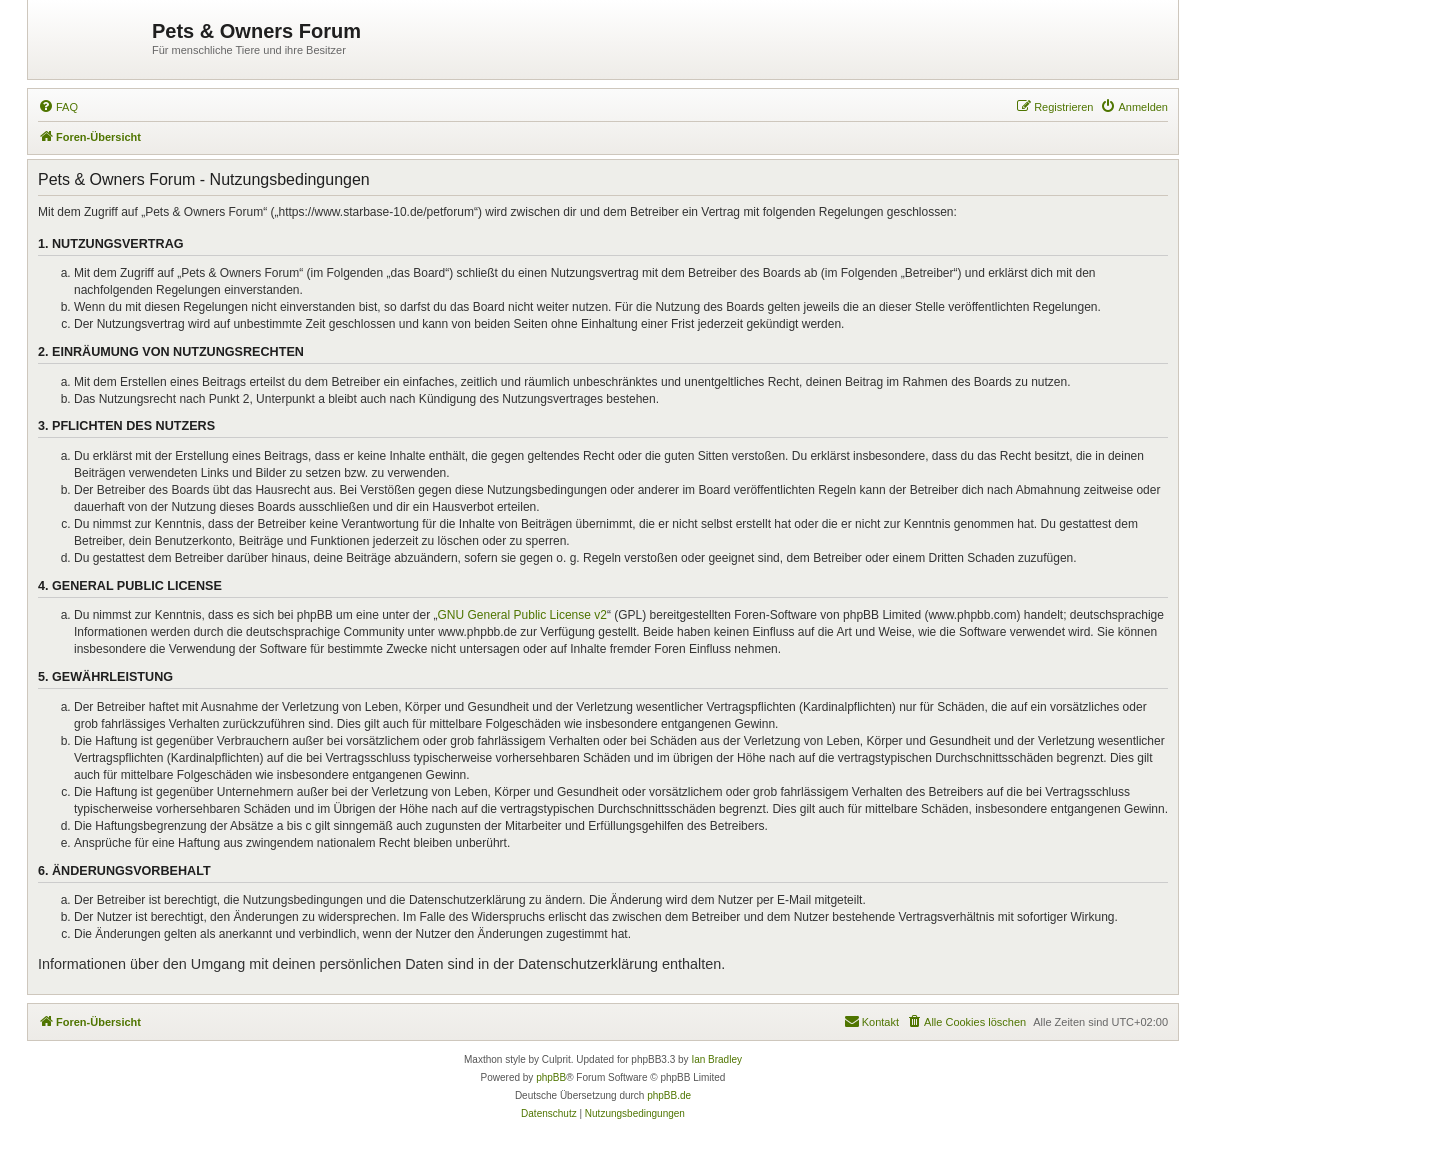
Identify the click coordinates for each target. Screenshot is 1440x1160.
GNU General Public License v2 (522, 615)
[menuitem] (58, 107)
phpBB (551, 1077)
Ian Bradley (716, 1059)
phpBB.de (669, 1095)
